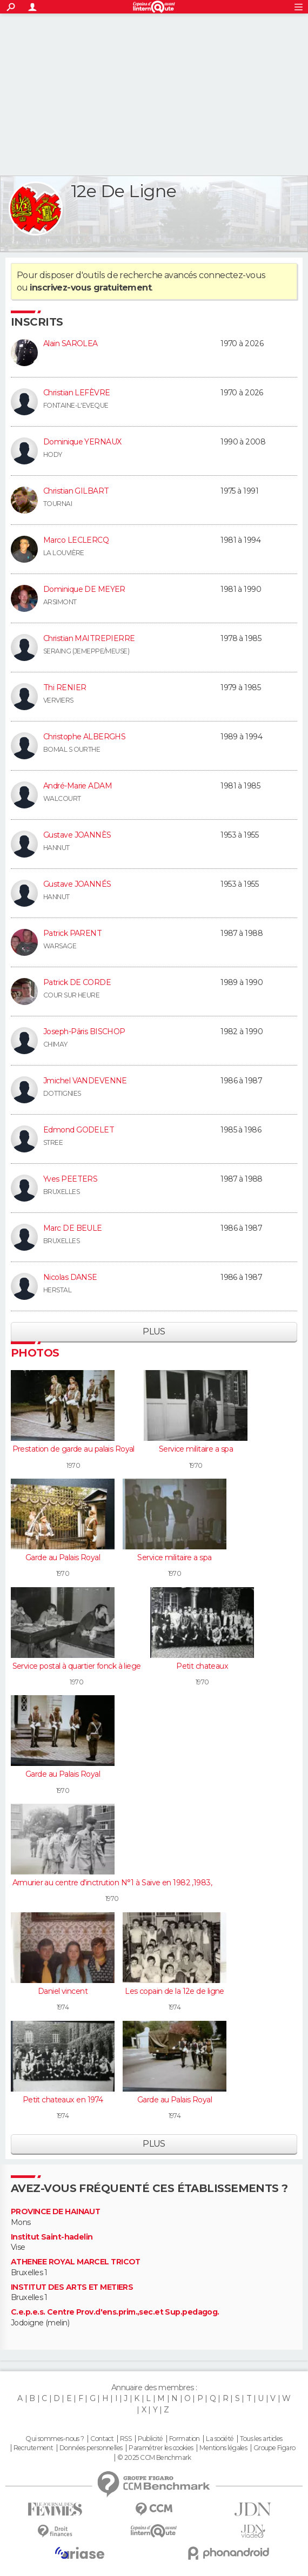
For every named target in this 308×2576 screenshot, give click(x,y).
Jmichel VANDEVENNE (85, 1080)
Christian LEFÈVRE (76, 392)
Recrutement (33, 2448)
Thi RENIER (64, 687)
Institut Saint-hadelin (52, 2237)
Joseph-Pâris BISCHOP (84, 1031)
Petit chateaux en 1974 (63, 2100)
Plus (154, 1331)
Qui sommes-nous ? (54, 2439)
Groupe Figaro (274, 2448)
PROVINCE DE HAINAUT (55, 2211)
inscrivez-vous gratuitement (90, 287)
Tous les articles (261, 2439)
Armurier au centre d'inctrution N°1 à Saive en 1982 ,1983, (112, 1882)
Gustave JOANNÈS (77, 835)
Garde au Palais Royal (62, 1557)
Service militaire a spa (196, 1449)
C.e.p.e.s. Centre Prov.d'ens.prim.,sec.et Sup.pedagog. (115, 2312)
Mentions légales (223, 2448)
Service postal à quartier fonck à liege (76, 1666)
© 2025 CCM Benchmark (154, 2458)
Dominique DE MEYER (84, 589)
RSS (125, 2439)
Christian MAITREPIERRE (89, 638)
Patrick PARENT (72, 933)
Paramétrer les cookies (161, 2448)
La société (219, 2439)
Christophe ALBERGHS (84, 736)
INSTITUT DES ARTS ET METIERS (72, 2287)
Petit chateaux (202, 1666)
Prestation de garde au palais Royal (73, 1449)
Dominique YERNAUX (82, 442)
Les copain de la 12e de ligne (174, 1991)
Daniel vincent (63, 1991)
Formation (184, 2439)
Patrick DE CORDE (77, 982)
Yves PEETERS (70, 1179)
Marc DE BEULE (72, 1228)
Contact (101, 2439)
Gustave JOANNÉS (77, 884)
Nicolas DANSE (70, 1277)
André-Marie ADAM (77, 786)
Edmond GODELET (78, 1130)
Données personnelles (91, 2448)
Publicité (150, 2439)
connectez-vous (232, 275)
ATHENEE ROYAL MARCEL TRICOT (75, 2262)
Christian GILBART (76, 491)
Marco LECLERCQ (76, 540)
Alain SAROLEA (70, 343)
